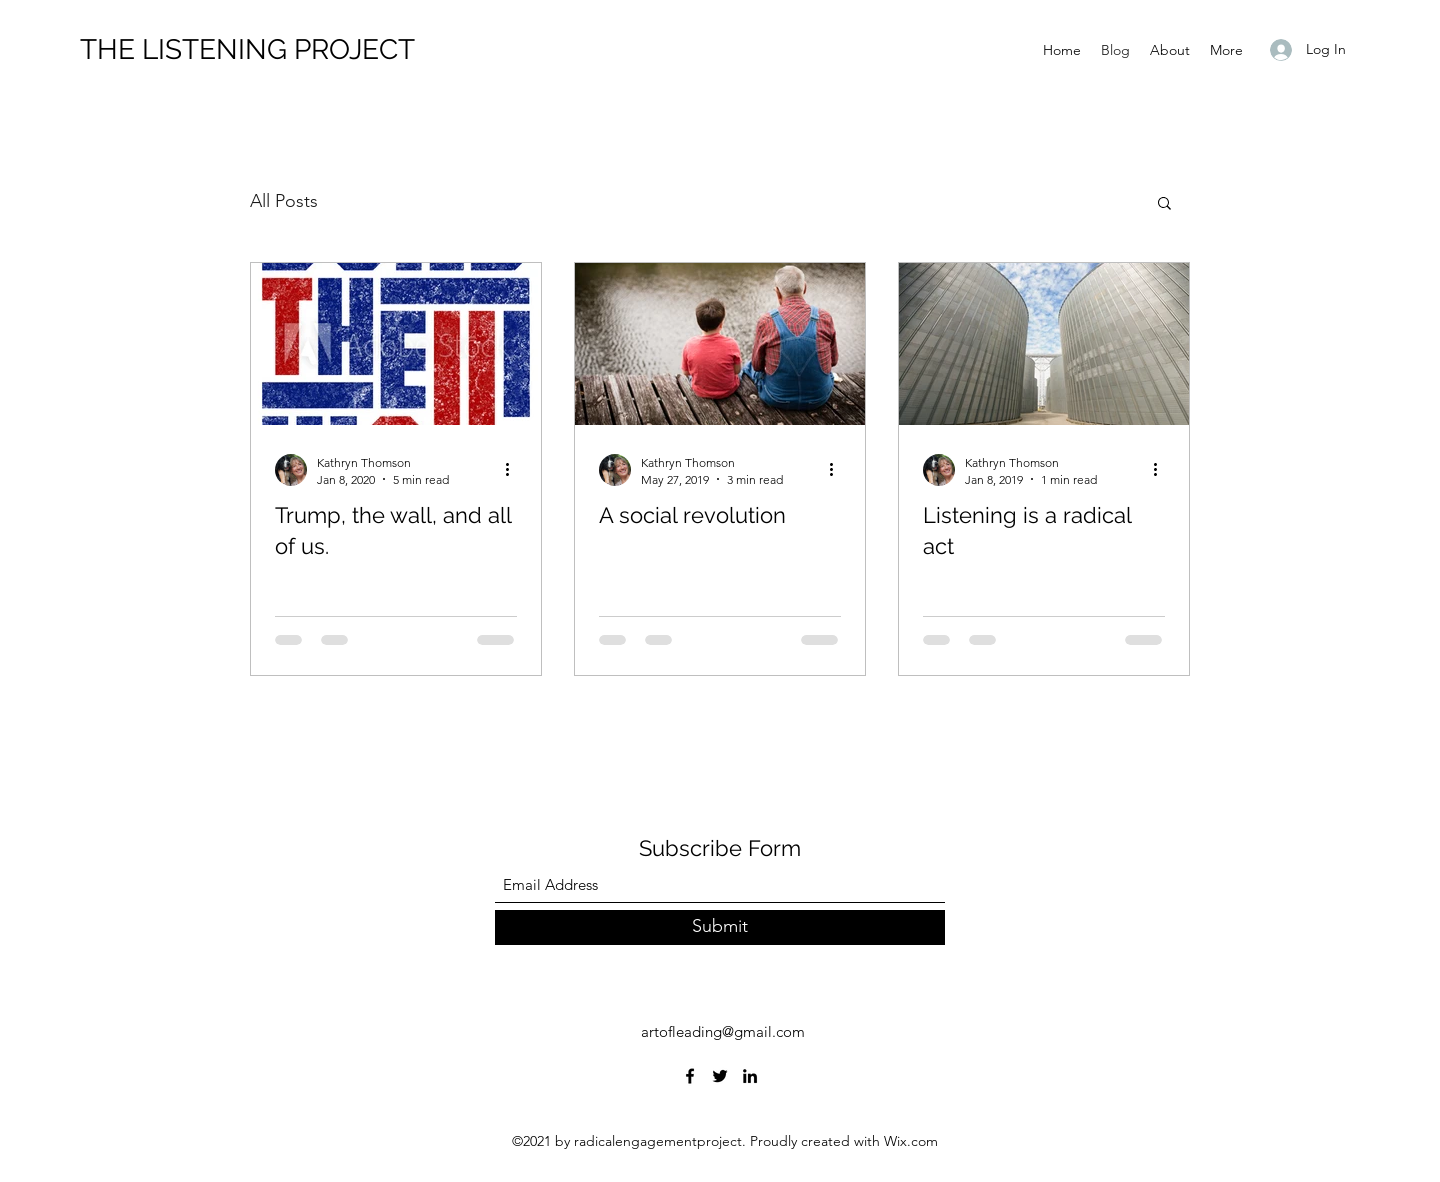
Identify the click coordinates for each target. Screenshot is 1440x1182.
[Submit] (720, 927)
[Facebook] (690, 1076)
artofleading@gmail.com (723, 1031)
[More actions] (514, 470)
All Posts (284, 201)
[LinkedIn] (750, 1076)
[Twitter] (720, 1076)
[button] (1164, 204)
